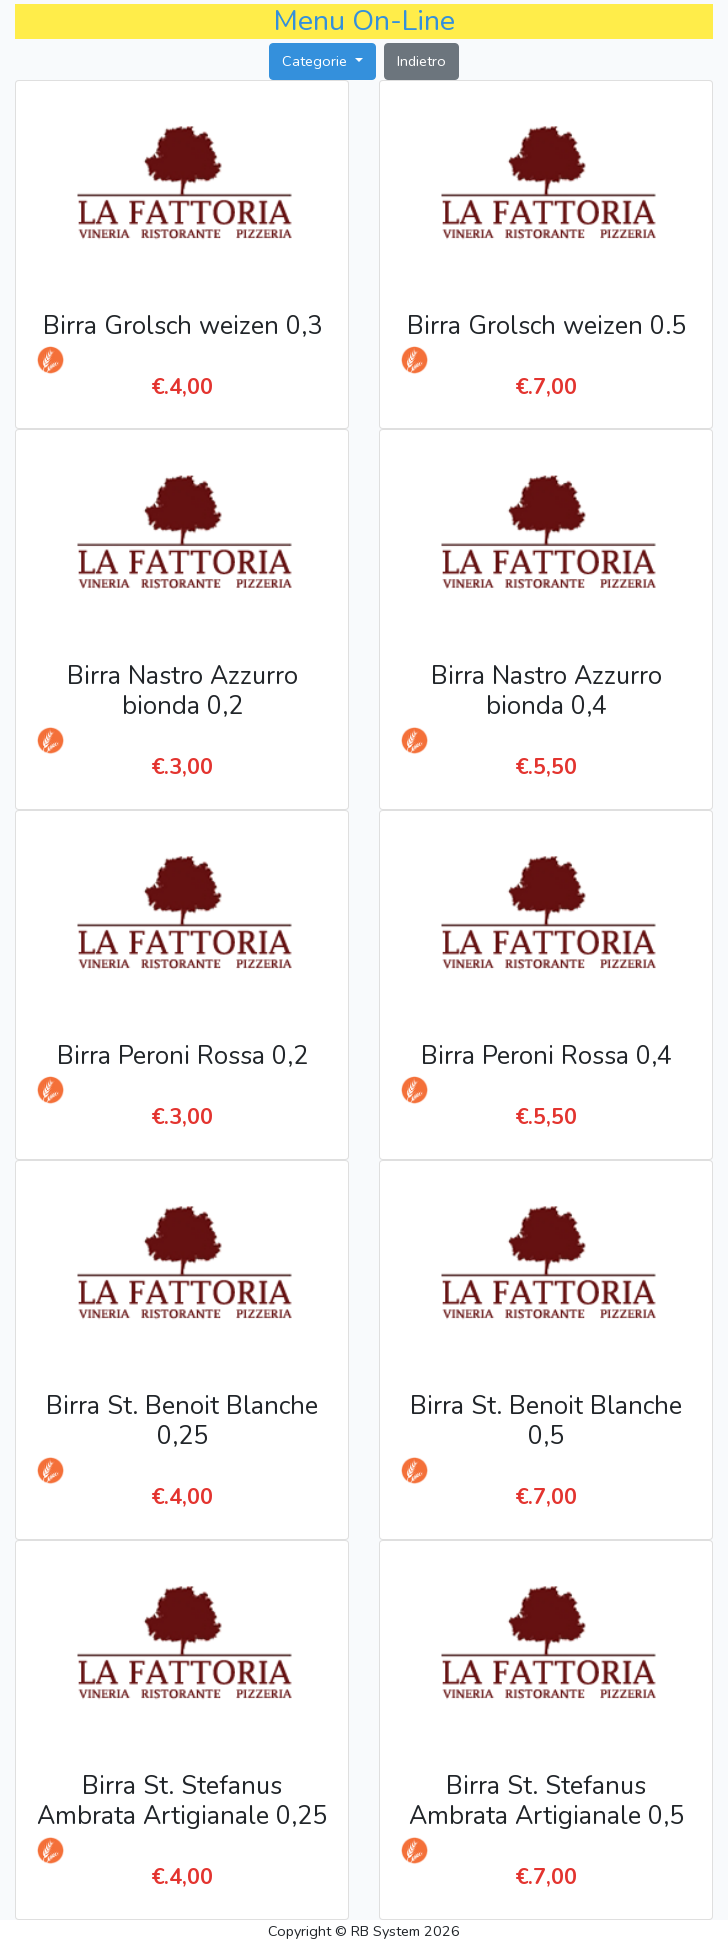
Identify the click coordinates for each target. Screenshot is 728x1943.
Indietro (421, 61)
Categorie (316, 61)
